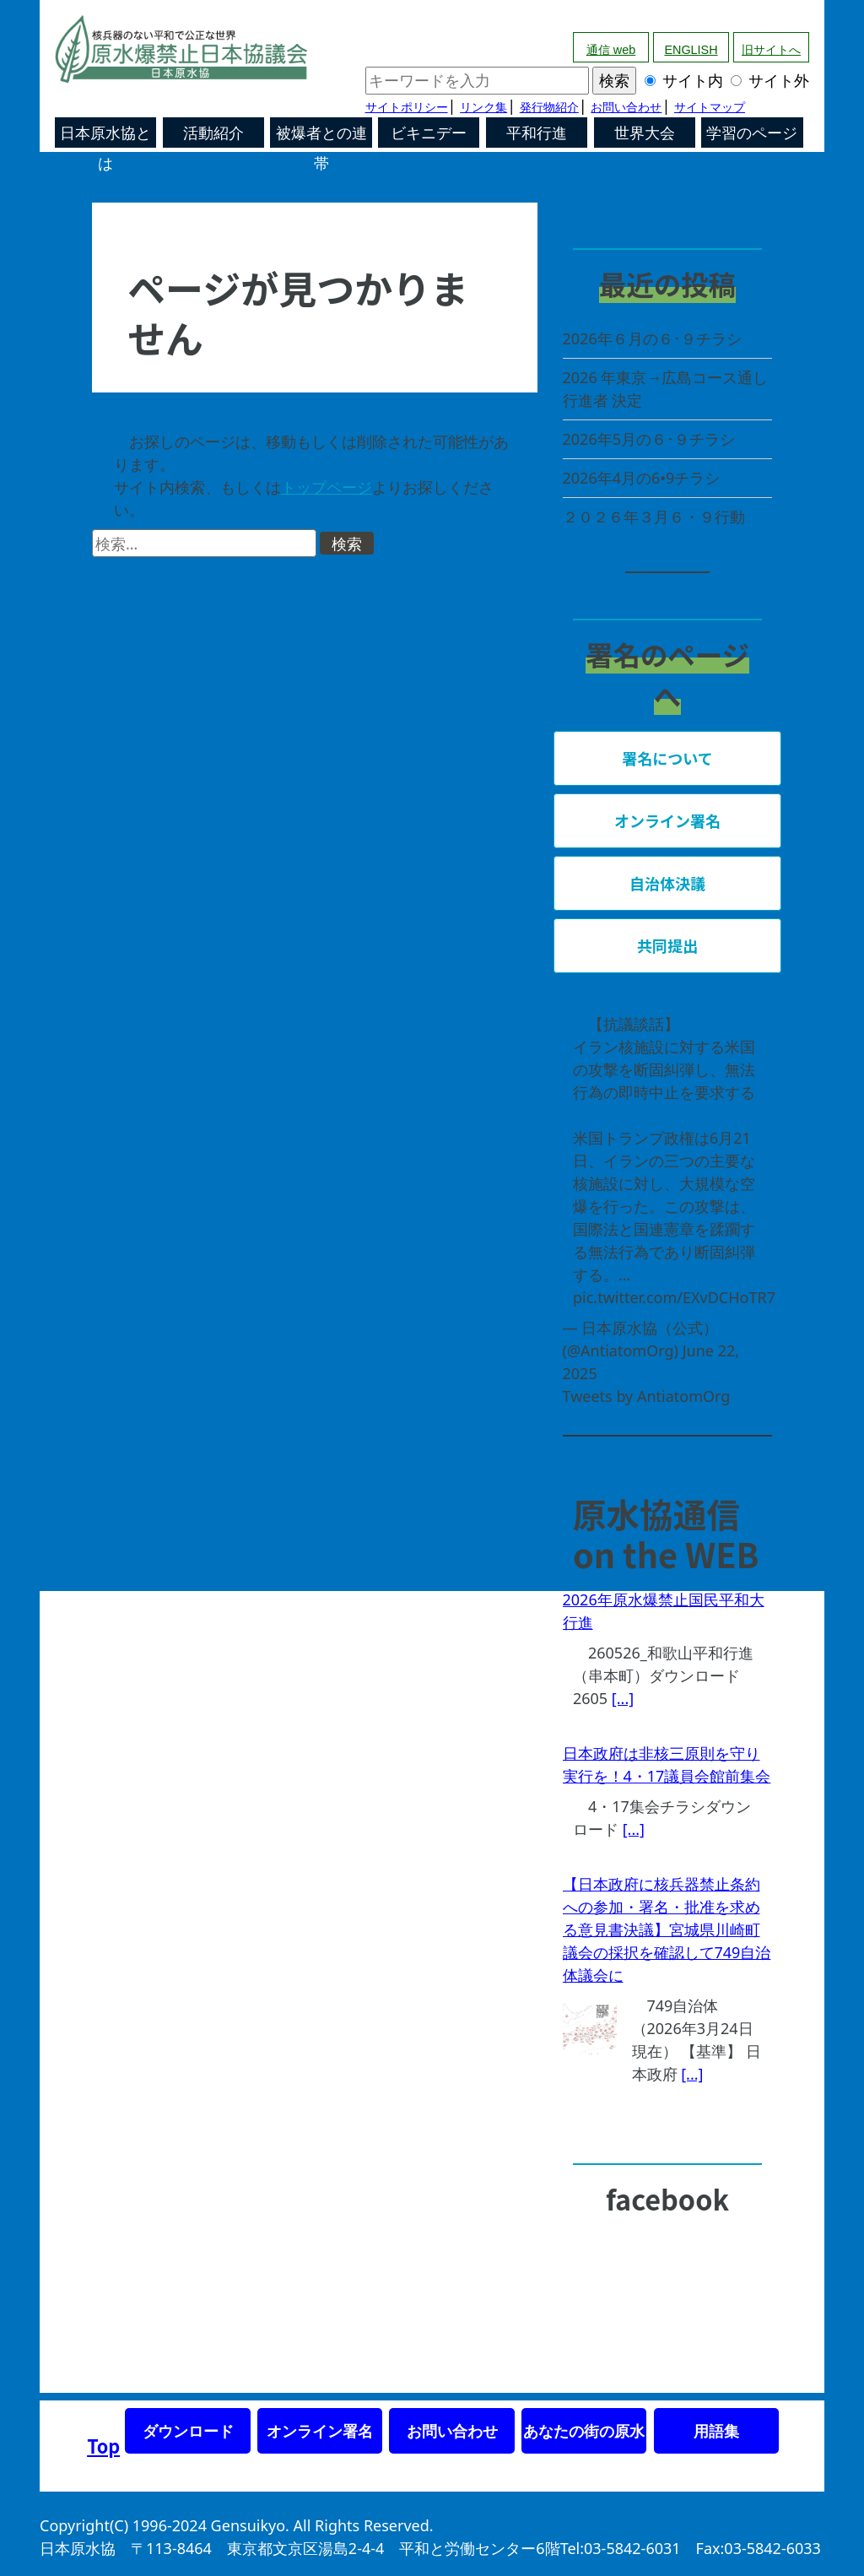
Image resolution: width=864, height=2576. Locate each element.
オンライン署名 (320, 2431)
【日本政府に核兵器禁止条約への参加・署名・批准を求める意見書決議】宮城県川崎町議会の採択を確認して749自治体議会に (667, 1929)
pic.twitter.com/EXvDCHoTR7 (674, 1297)
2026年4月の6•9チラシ (642, 478)
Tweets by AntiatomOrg (647, 1396)
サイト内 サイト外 (587, 80)
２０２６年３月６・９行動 (654, 516)
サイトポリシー (406, 107)
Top (103, 2446)
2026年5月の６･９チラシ (649, 439)
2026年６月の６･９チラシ (652, 338)
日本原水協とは (105, 136)
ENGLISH (690, 50)
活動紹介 (213, 133)
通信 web (610, 50)
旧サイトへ (771, 50)
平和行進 (536, 133)
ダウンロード (188, 2431)
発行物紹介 (549, 107)
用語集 (716, 2431)
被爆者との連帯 (321, 136)
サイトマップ (709, 107)
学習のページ (751, 133)
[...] (623, 1698)
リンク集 (483, 107)
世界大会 (644, 133)
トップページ (326, 487)
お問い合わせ (626, 107)
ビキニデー (429, 133)
